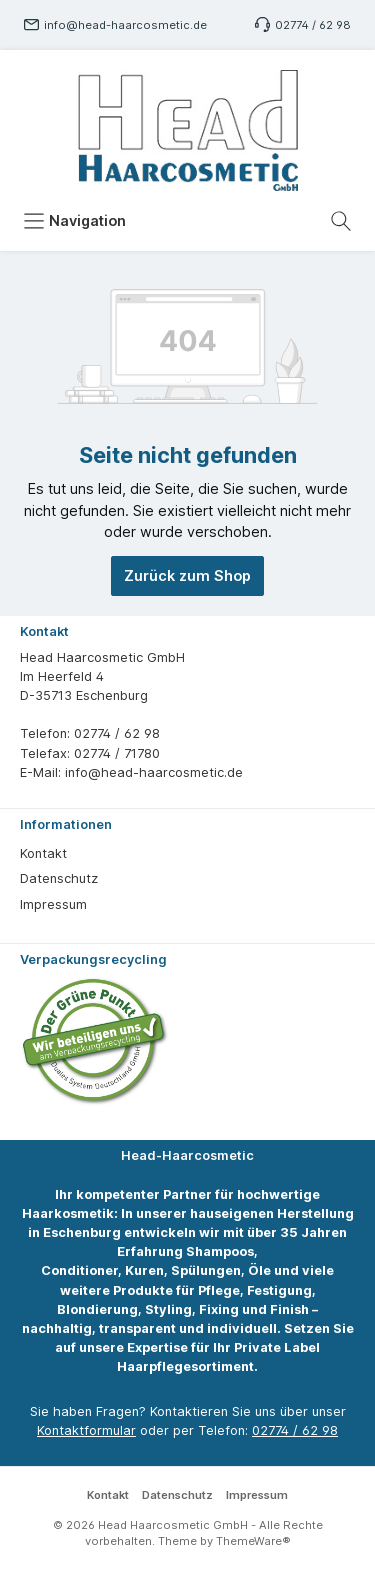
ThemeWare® (253, 1541)
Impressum (53, 904)
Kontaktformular (86, 1430)
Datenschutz (59, 878)
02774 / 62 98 (313, 25)
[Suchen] (341, 221)
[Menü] (74, 221)
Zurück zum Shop (187, 575)
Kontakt (43, 853)
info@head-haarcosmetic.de (125, 25)
